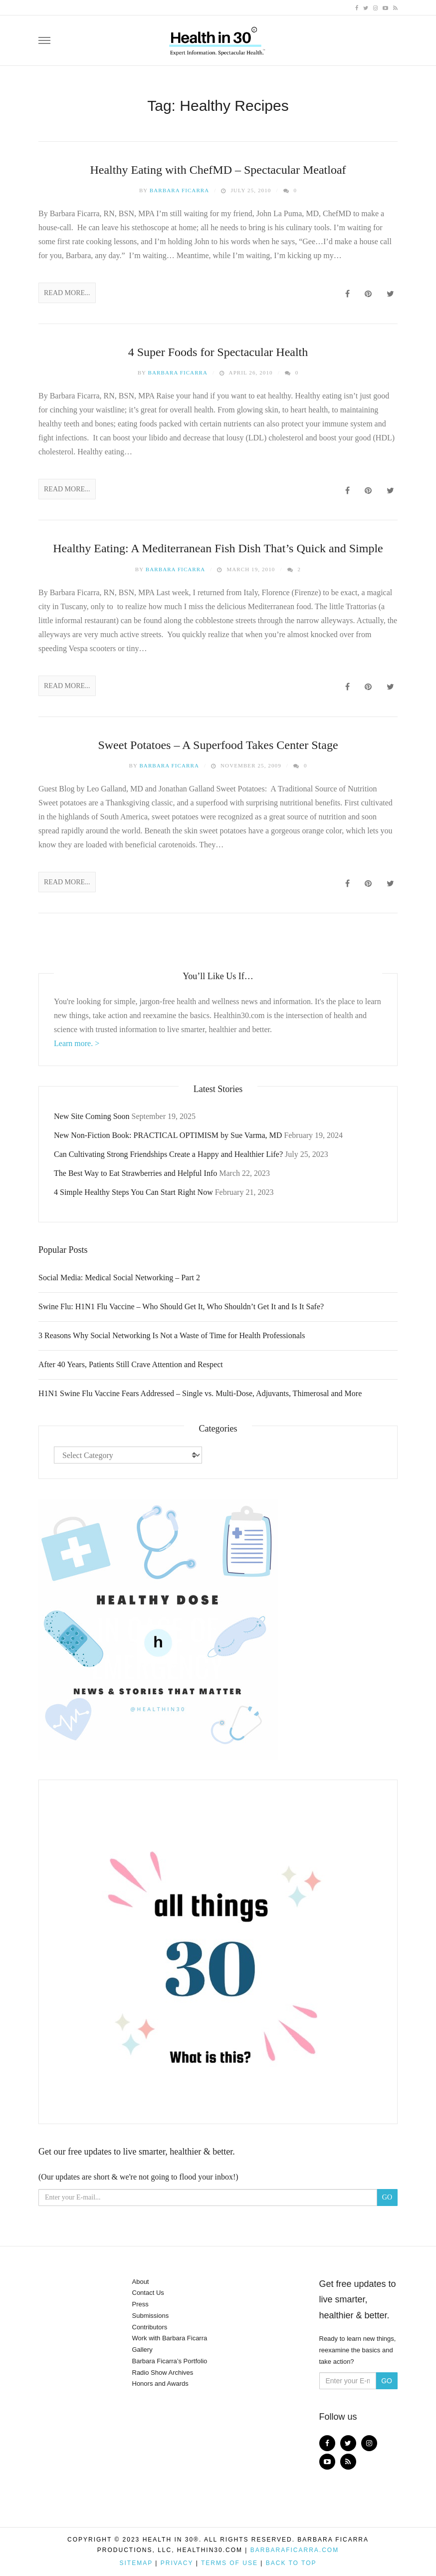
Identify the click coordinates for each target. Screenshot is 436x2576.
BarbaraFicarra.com (294, 2550)
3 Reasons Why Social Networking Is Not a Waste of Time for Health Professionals (171, 1335)
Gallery (142, 2349)
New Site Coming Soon (92, 1116)
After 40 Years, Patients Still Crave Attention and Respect (130, 1364)
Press (140, 2304)
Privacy (177, 2563)
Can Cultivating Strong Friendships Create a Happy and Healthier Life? (168, 1154)
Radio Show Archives (163, 2372)
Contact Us (148, 2292)
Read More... (67, 293)
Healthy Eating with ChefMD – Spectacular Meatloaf (218, 169)
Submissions (150, 2315)
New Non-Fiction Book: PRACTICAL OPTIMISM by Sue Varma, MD (168, 1135)
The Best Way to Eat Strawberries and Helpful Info (135, 1173)
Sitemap (135, 2563)
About (140, 2281)
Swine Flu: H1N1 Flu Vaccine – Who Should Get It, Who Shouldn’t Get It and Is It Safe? (181, 1306)
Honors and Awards (160, 2383)
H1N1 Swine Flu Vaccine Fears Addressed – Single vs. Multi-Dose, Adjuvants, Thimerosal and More (200, 1393)
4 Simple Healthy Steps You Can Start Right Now (133, 1192)
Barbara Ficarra (180, 190)
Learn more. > (76, 1043)
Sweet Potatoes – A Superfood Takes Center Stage (218, 744)
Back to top (291, 2563)
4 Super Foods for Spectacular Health (218, 352)
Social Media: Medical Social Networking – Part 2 (119, 1277)
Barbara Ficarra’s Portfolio (170, 2361)
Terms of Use (229, 2563)
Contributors (150, 2327)
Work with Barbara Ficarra (170, 2338)
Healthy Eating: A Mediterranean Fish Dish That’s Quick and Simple (218, 548)
